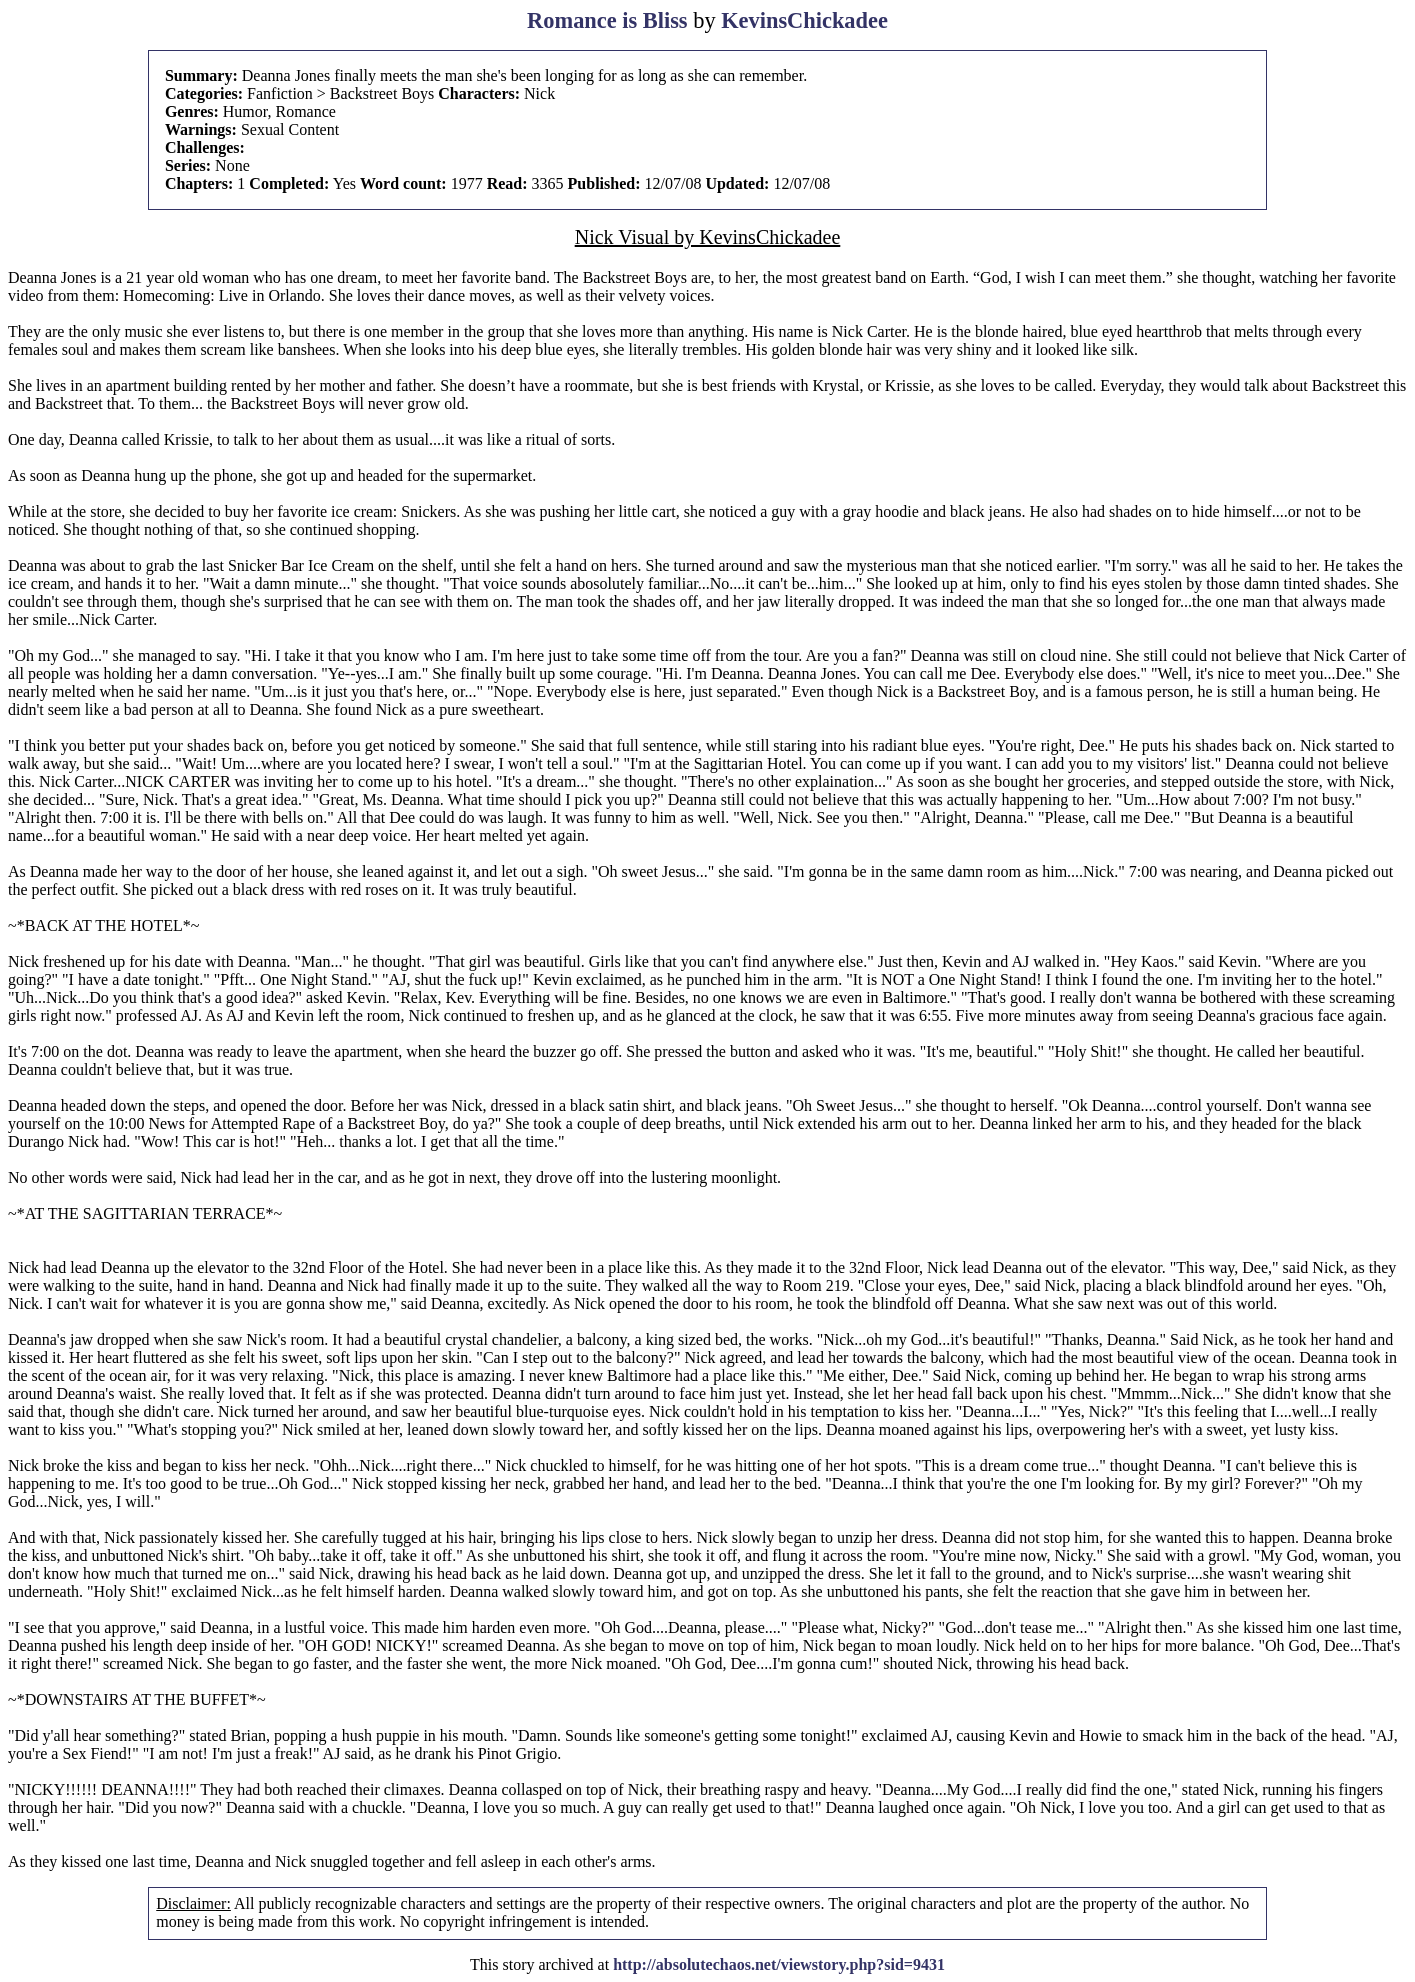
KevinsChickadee (804, 20)
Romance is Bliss (607, 20)
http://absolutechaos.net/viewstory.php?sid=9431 (779, 1964)
